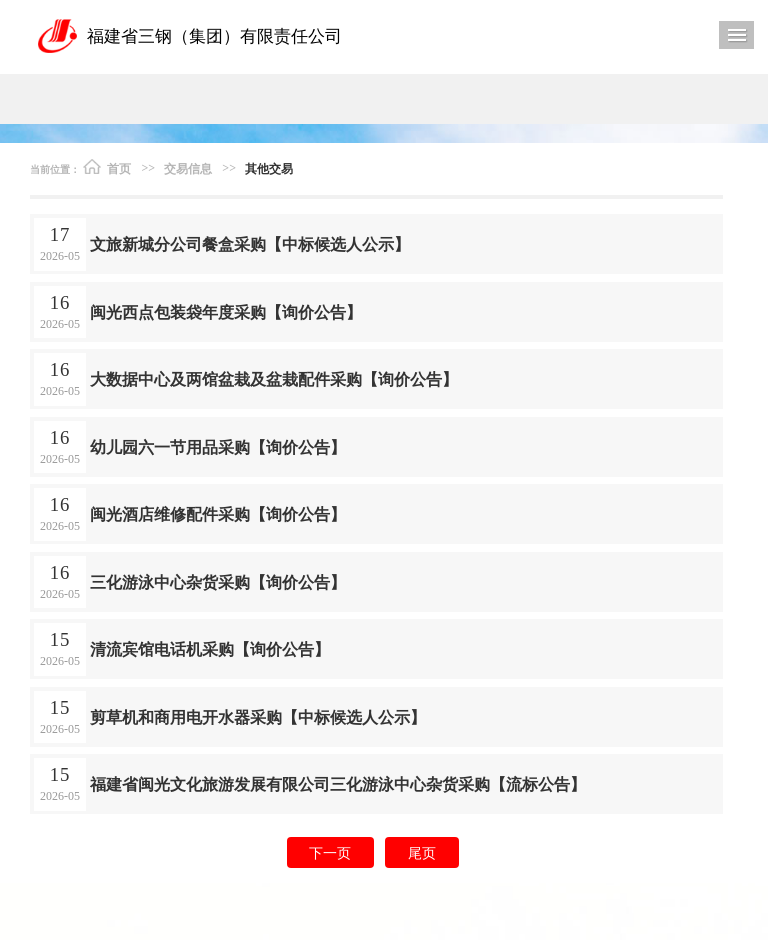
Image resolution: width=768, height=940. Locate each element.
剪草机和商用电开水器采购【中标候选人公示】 (258, 716)
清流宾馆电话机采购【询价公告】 (210, 648)
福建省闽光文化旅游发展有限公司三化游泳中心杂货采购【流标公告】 (338, 783)
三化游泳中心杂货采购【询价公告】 (218, 581)
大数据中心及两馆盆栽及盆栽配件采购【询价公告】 (274, 378)
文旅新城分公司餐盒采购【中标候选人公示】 (250, 243)
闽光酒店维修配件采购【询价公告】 (218, 513)
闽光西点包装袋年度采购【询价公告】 (226, 311)
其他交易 (269, 168)
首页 (107, 167)
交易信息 (188, 168)
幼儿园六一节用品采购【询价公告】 (218, 446)
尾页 (422, 852)
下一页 (330, 852)
